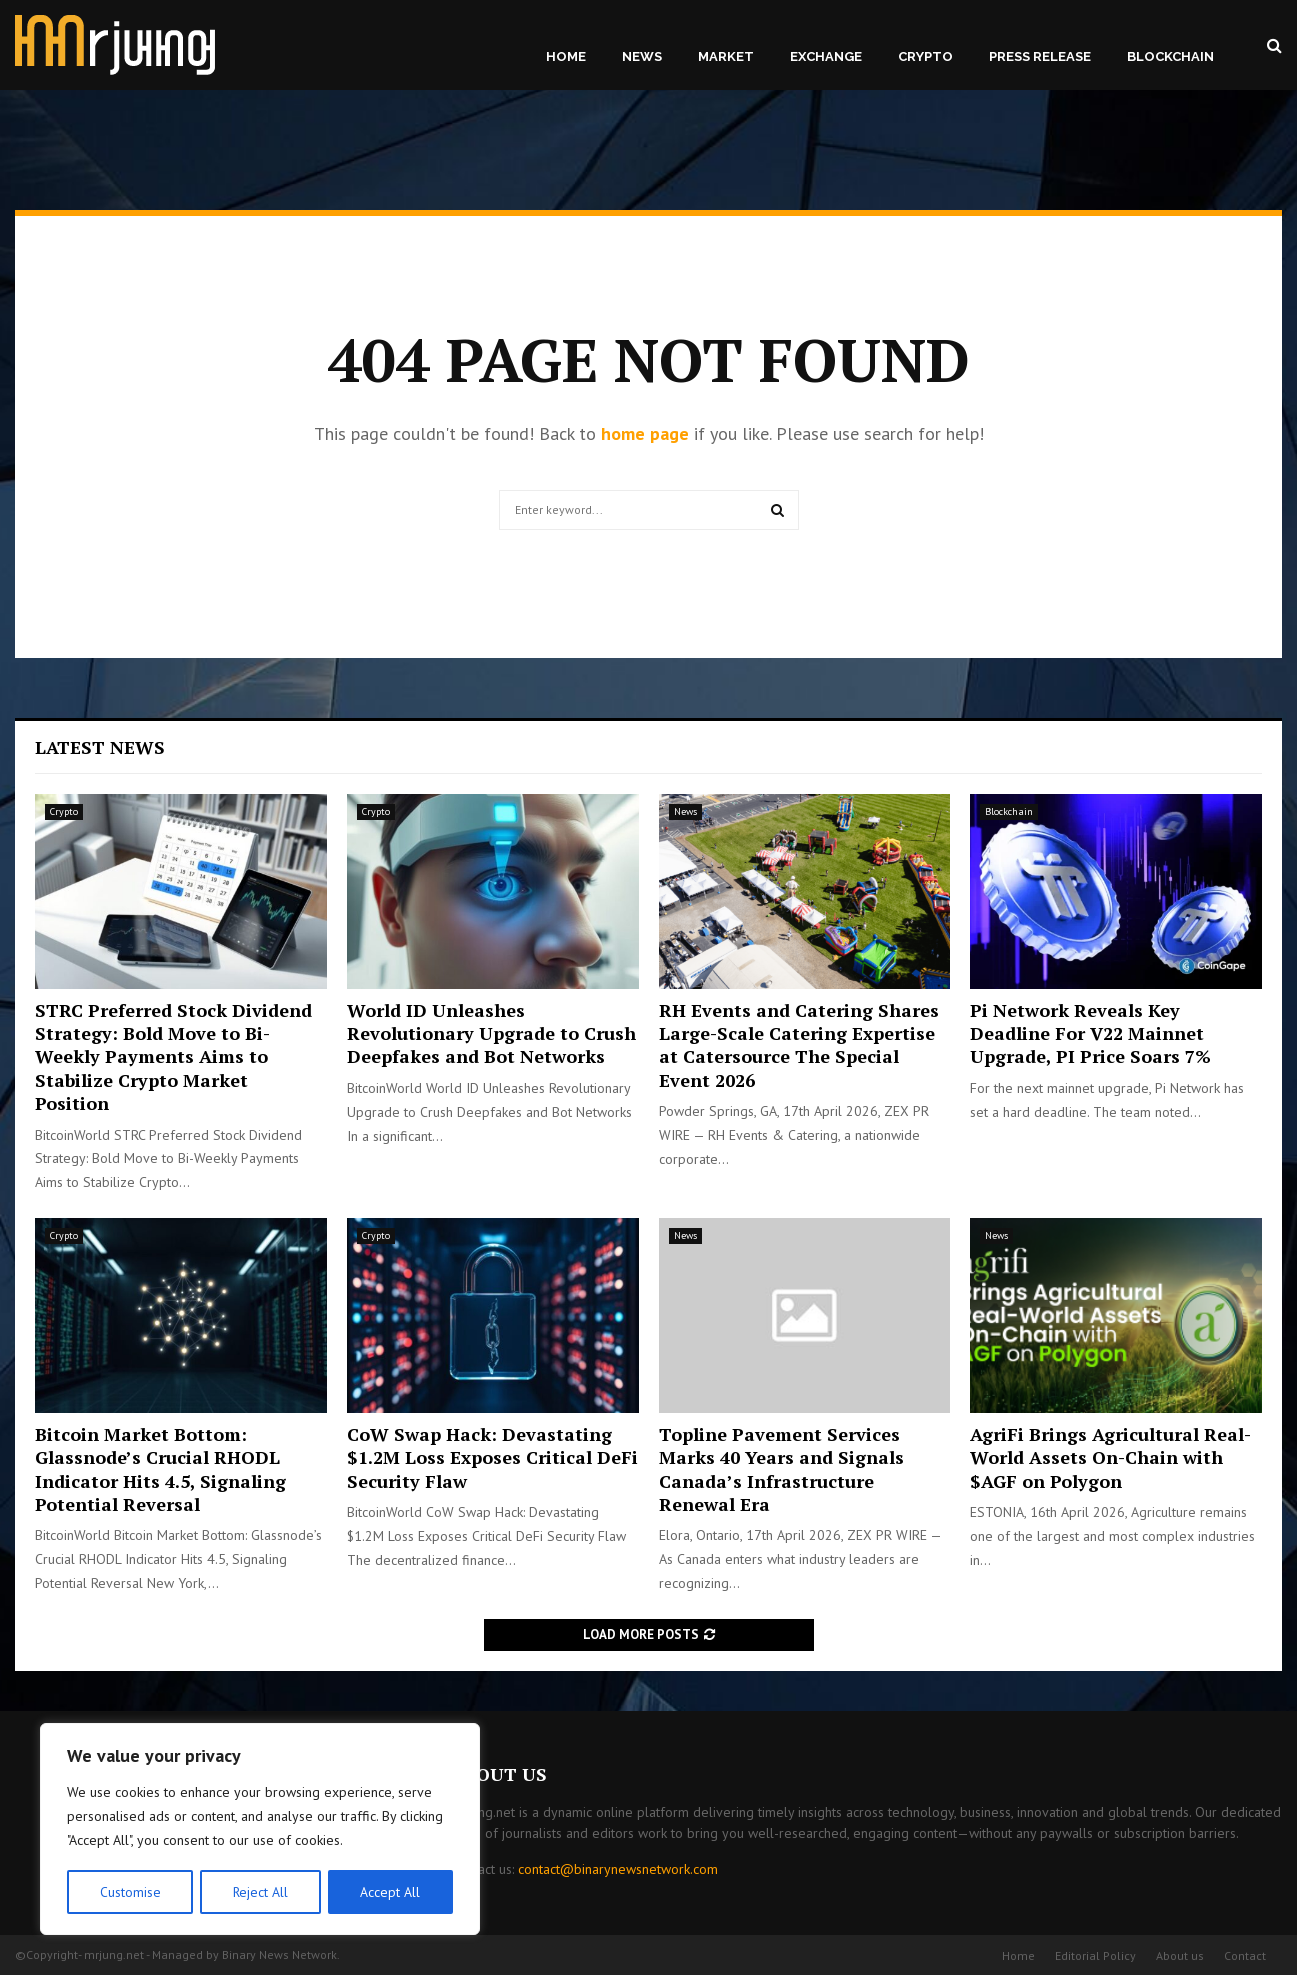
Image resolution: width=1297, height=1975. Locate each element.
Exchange (826, 56)
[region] (260, 1830)
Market (726, 56)
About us (1180, 1955)
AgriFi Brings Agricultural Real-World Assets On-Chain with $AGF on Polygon (1110, 1457)
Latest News (100, 747)
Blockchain (1170, 56)
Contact (1245, 1955)
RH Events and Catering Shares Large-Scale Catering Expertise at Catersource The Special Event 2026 (799, 1045)
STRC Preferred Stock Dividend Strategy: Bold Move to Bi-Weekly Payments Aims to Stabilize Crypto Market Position (173, 1057)
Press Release (1040, 56)
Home (566, 56)
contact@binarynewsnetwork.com (618, 1869)
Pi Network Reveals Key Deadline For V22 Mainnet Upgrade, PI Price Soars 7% (1090, 1033)
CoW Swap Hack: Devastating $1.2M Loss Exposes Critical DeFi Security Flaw (492, 1457)
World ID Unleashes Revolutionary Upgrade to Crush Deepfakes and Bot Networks (491, 1033)
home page (645, 433)
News (642, 56)
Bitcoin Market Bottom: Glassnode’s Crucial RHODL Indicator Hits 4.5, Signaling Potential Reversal (160, 1469)
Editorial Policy (1095, 1955)
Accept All (391, 1892)
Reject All (260, 1892)
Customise (129, 1892)
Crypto (925, 56)
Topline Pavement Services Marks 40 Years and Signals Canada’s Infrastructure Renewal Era (781, 1469)
